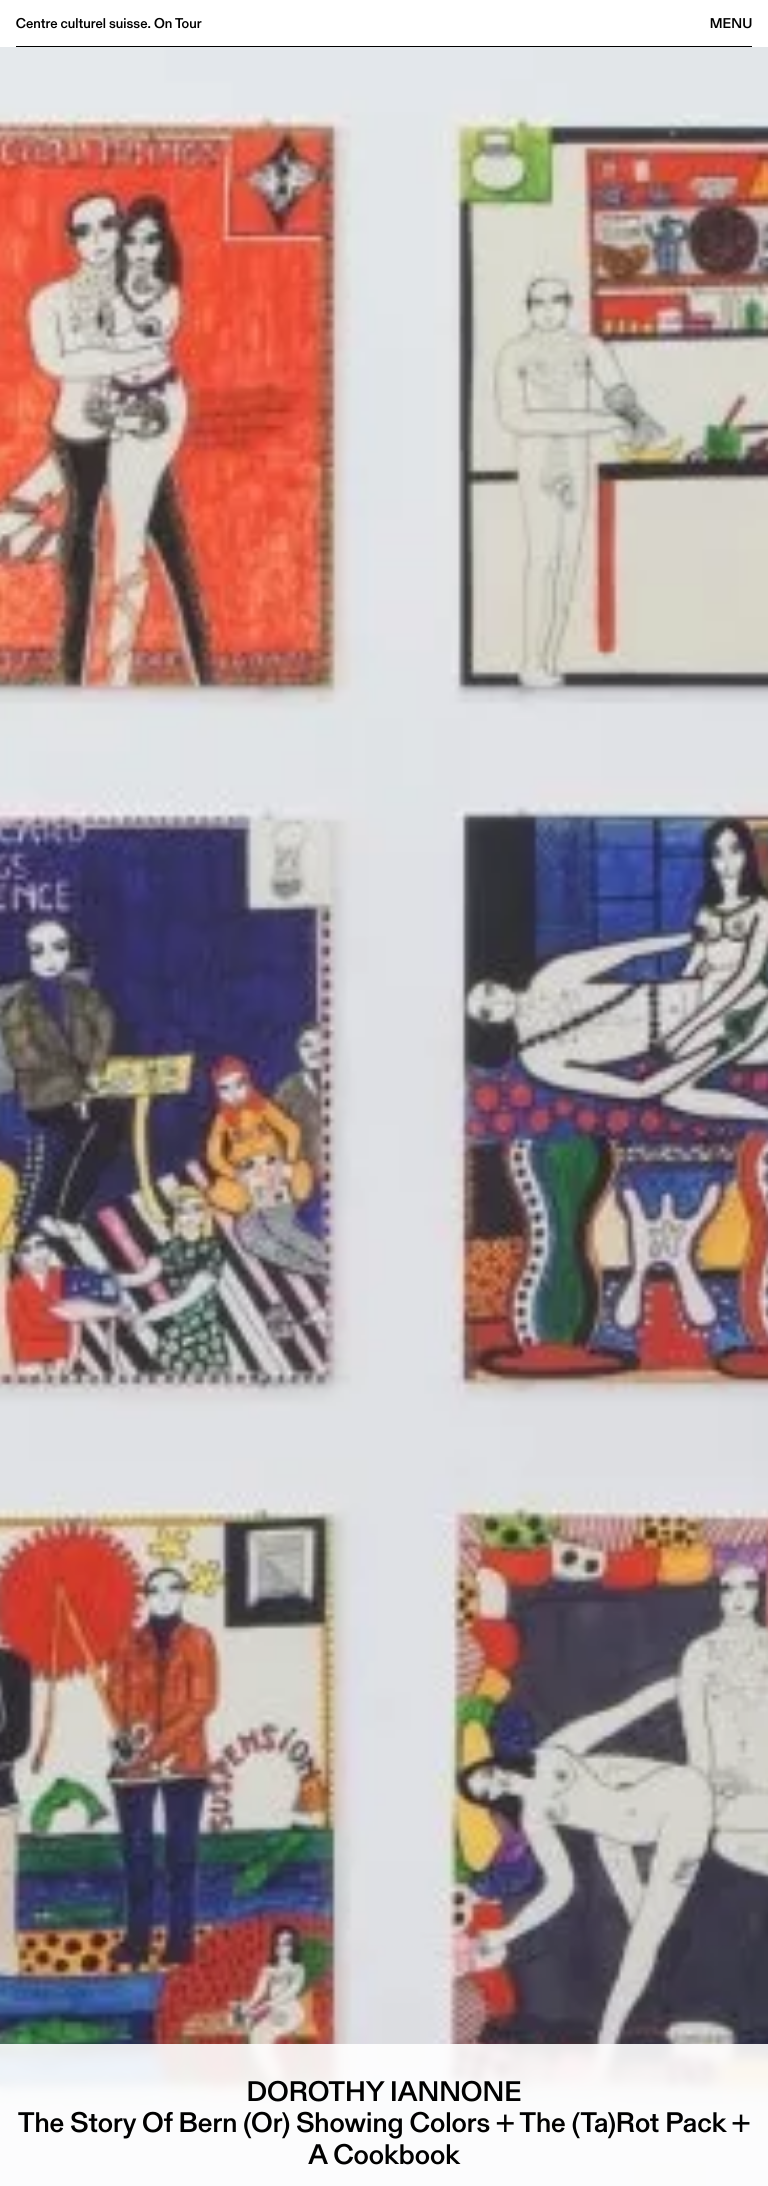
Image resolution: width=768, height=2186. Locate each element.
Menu (731, 23)
